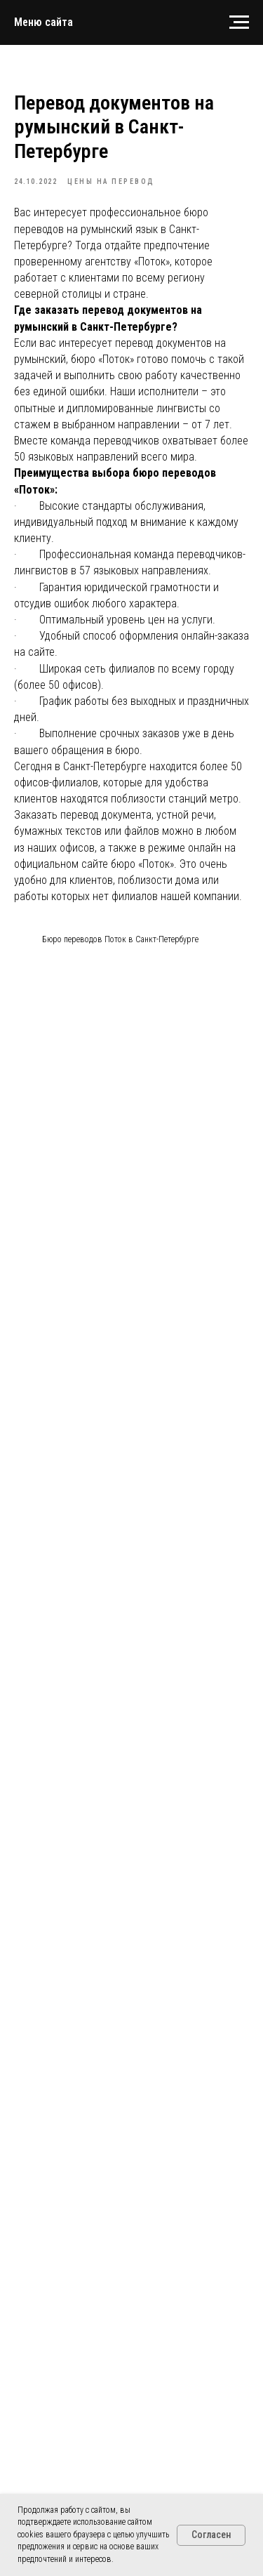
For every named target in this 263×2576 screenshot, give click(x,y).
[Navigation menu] (239, 22)
